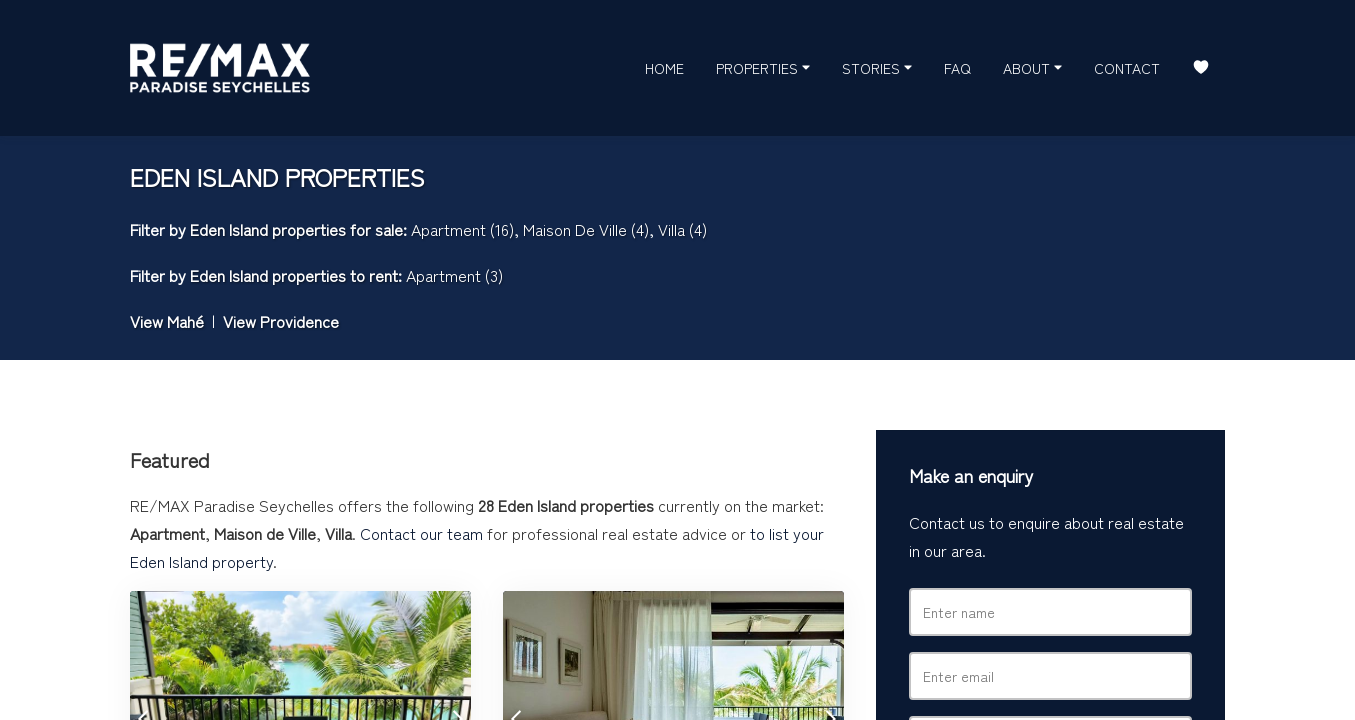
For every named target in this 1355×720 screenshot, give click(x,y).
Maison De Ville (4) (586, 229)
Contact (1127, 68)
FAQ (957, 68)
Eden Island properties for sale (296, 229)
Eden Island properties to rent (294, 275)
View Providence (281, 321)
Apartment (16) (462, 229)
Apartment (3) (454, 275)
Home (664, 68)
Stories (877, 67)
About (1032, 67)
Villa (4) (682, 229)
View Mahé (167, 321)
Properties (763, 67)
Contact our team (421, 533)
